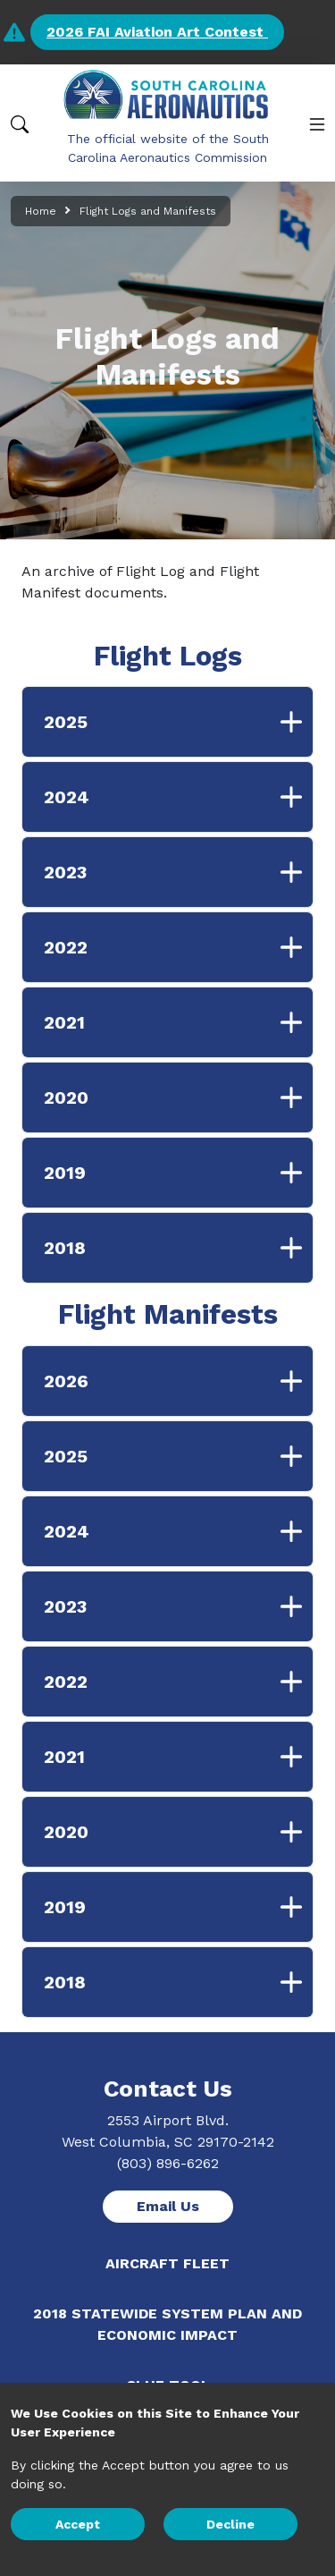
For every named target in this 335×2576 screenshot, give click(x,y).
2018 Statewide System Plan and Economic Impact (167, 2324)
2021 (178, 1022)
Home (40, 211)
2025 (178, 721)
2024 (178, 796)
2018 (178, 1247)
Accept (77, 2524)
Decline (230, 2524)
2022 (178, 947)
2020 (178, 1097)
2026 (178, 1381)
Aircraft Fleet (167, 2263)
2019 (178, 1172)
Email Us (168, 2206)
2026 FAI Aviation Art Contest (157, 31)
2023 (178, 872)
